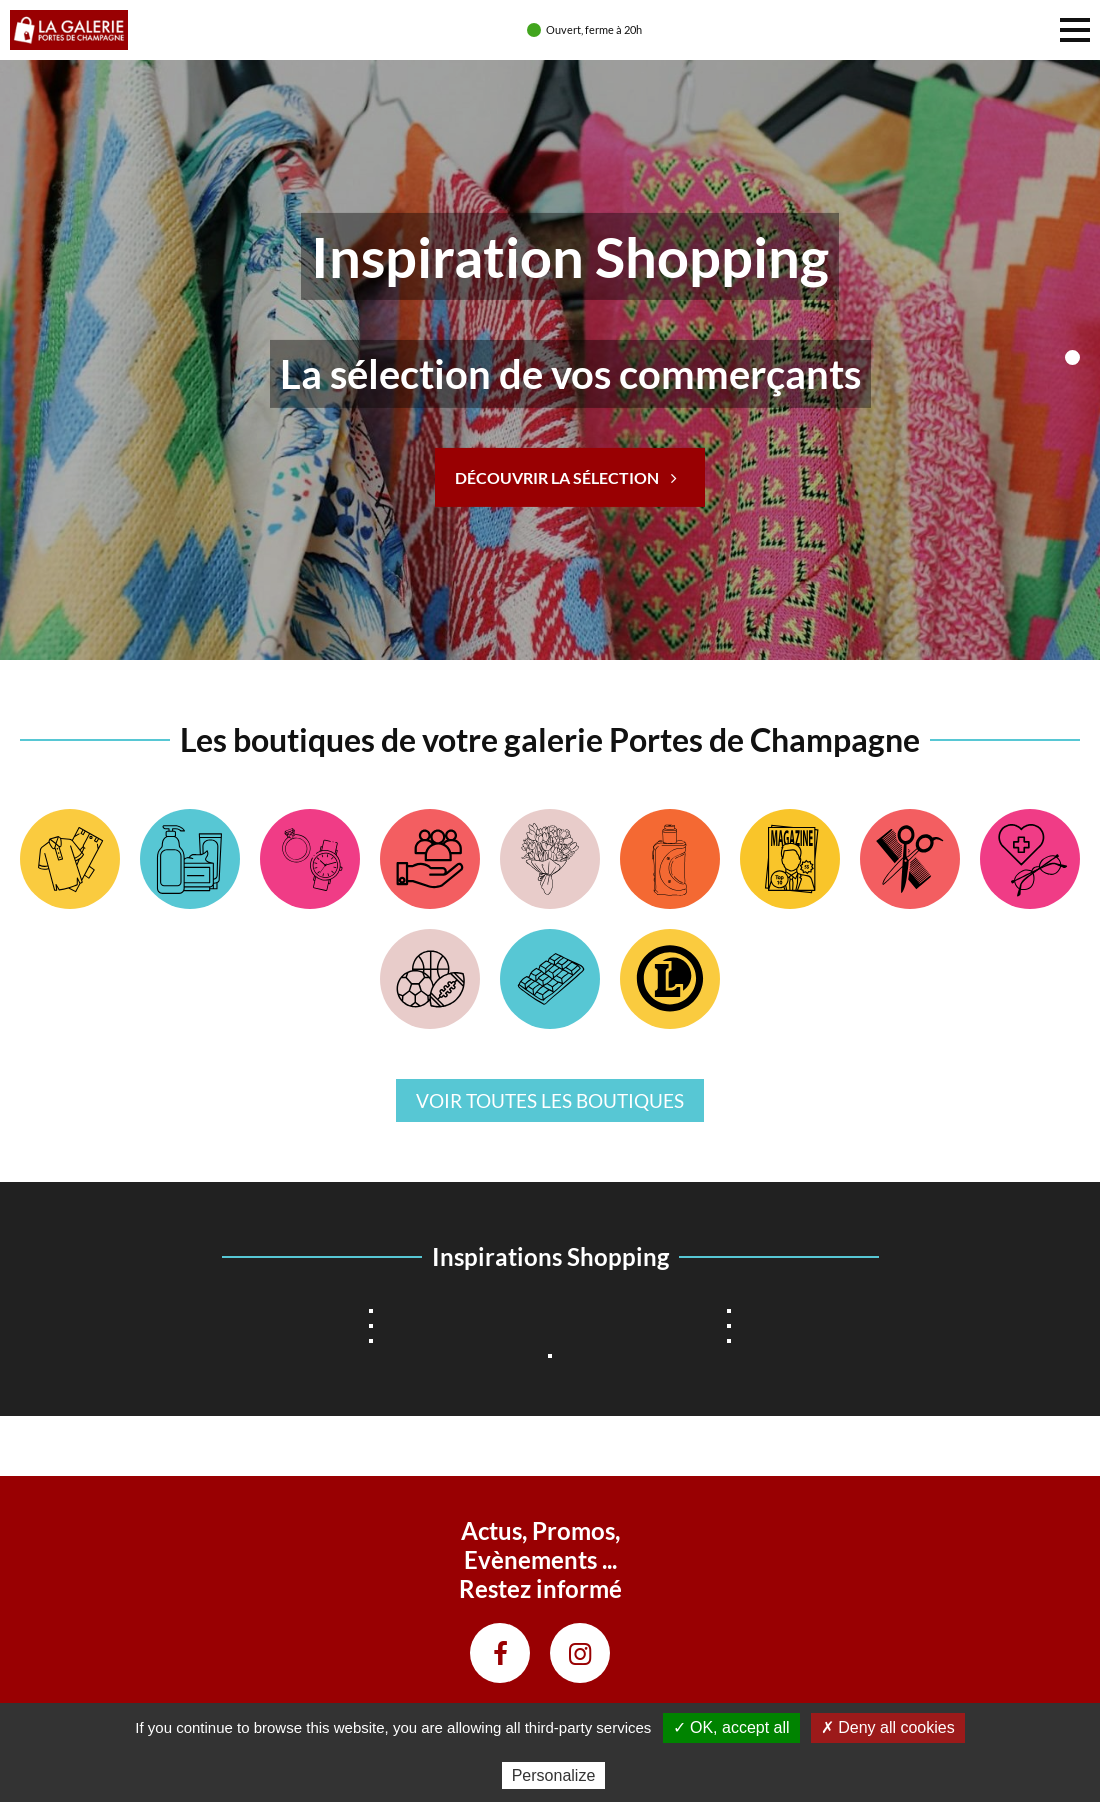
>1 (1072, 357)
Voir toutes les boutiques (550, 1100)
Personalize (554, 1775)
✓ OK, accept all (731, 1727)
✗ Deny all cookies (888, 1727)
